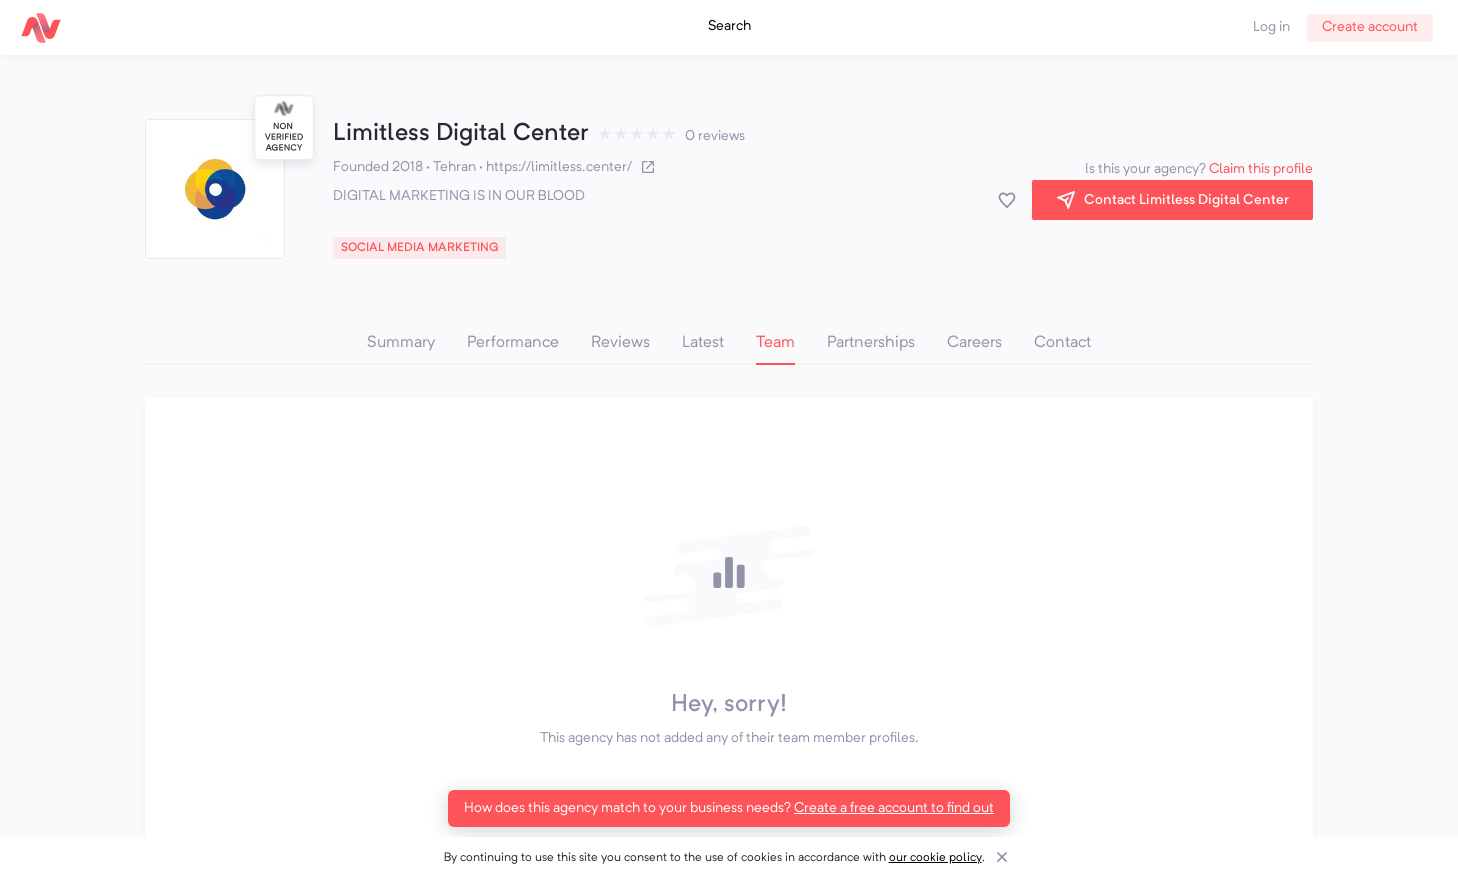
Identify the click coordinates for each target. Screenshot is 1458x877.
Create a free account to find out (894, 808)
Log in (1271, 27)
